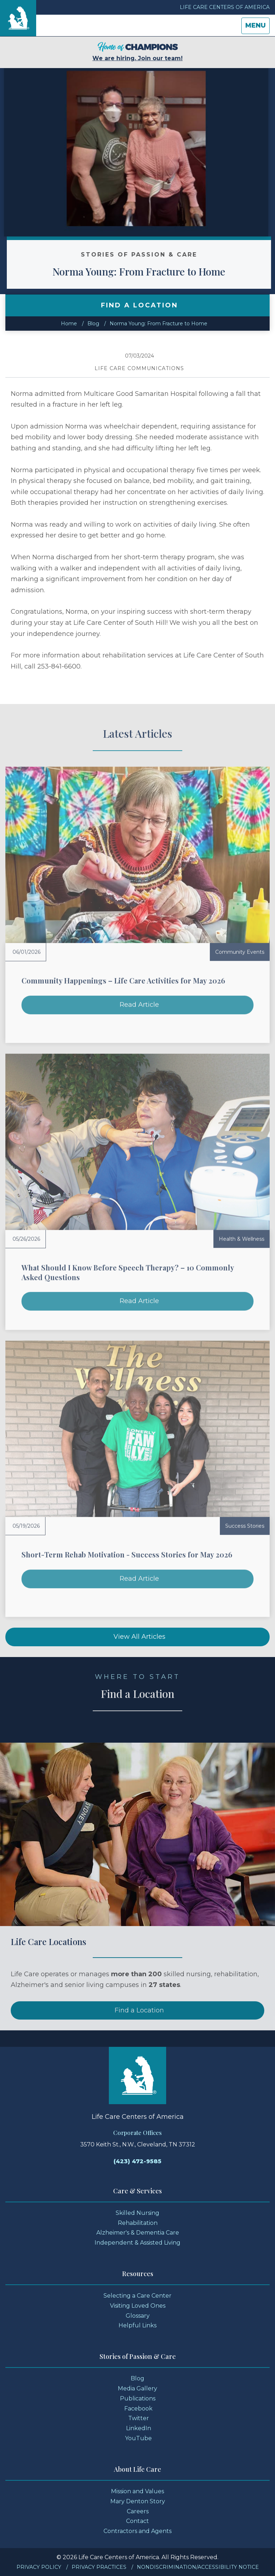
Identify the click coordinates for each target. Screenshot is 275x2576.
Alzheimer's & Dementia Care (137, 2232)
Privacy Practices (99, 2567)
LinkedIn (138, 2428)
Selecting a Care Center (137, 2295)
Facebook (138, 2408)
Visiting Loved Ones (137, 2305)
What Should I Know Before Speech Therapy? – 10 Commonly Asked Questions (127, 1272)
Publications (137, 2398)
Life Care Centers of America (225, 7)
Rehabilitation (138, 2223)
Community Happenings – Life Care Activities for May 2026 (123, 980)
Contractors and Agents (137, 2531)
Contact (137, 2521)
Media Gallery (137, 2388)
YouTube (138, 2438)
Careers (138, 2511)
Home (69, 323)
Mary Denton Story (137, 2501)
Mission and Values (137, 2491)
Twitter (138, 2418)
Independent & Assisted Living (137, 2242)
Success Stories (244, 1526)
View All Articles (139, 1637)
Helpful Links (137, 2325)
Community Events (239, 952)
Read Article (139, 1005)
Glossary (138, 2315)
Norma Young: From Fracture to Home (166, 271)
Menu (257, 27)
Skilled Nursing (137, 2212)
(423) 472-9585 (137, 2161)
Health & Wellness (241, 1239)
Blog (93, 323)
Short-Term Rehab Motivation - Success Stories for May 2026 (126, 1554)
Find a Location (139, 2036)
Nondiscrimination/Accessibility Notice (198, 2567)
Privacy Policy (38, 2567)
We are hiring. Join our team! (137, 52)
